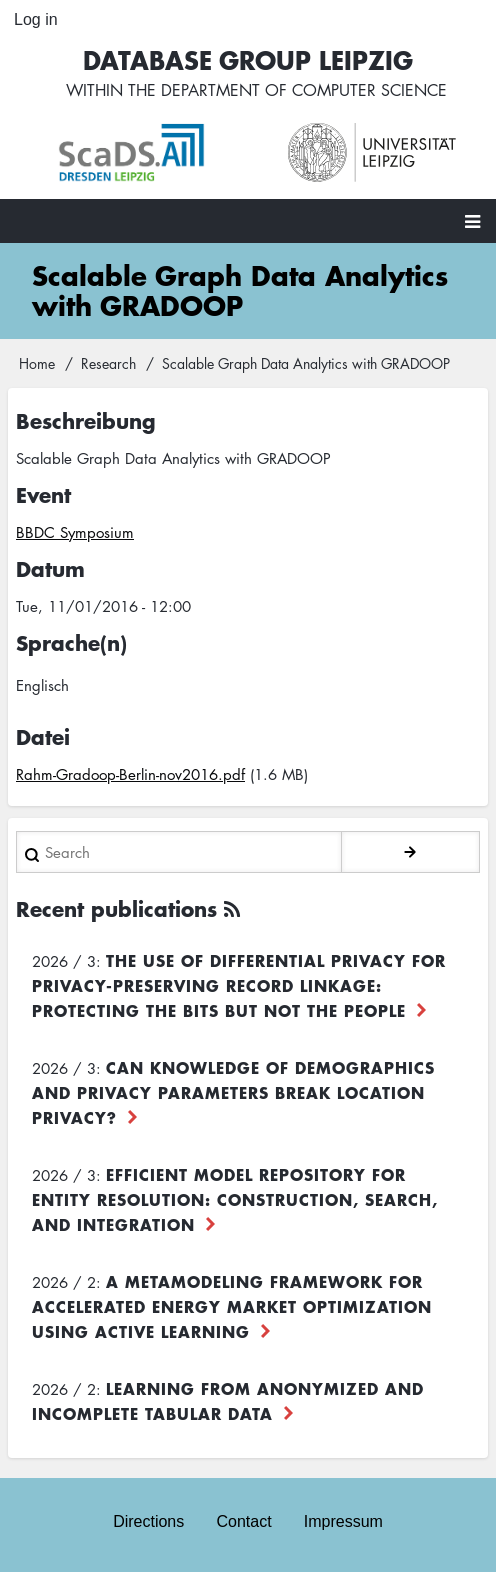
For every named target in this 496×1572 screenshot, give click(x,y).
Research (108, 363)
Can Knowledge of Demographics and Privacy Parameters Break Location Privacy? (233, 1092)
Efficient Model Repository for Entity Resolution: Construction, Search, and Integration (235, 1199)
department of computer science (304, 90)
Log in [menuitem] (36, 19)
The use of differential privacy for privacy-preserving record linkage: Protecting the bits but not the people (239, 985)
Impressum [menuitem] (343, 1521)
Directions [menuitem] (148, 1521)
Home (37, 363)
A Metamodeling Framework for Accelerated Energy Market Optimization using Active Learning (232, 1306)
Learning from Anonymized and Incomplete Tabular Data (228, 1400)
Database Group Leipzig (248, 59)
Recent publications (116, 908)
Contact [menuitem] (243, 1521)
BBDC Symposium (75, 532)
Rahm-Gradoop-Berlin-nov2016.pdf (130, 774)
